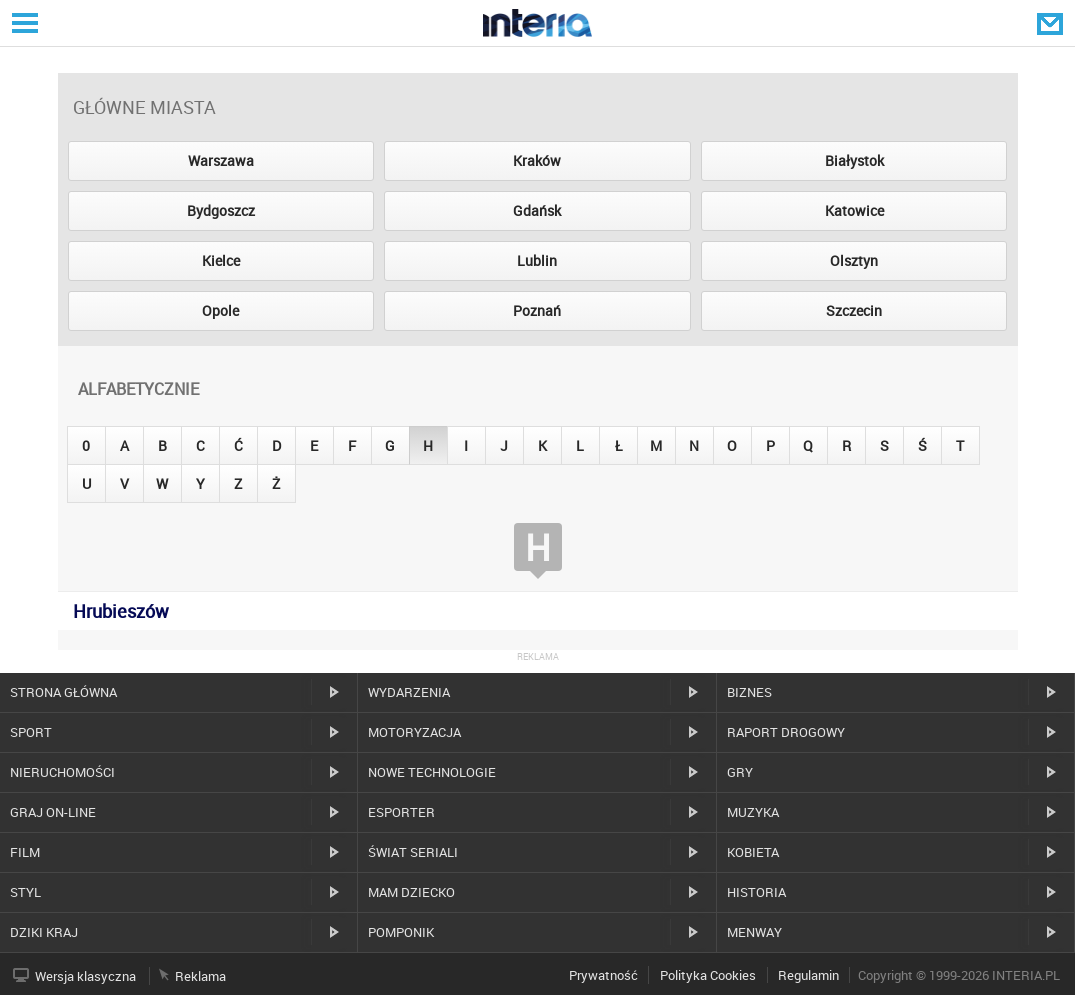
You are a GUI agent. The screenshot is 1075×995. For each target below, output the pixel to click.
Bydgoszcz (221, 210)
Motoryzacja (414, 732)
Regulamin (808, 975)
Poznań (537, 310)
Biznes (749, 692)
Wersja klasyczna (85, 976)
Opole (220, 310)
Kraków (537, 160)
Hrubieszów (121, 611)
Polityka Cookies (708, 975)
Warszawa (221, 160)
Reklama (200, 976)
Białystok (854, 160)
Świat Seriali (413, 852)
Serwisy (23, 22)
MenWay (754, 932)
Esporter (401, 812)
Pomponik (401, 932)
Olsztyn (854, 260)
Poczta (1052, 23)
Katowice (854, 210)
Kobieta (753, 852)
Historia (756, 892)
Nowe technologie (432, 772)
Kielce (221, 260)
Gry (740, 772)
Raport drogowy (786, 732)
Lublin (537, 260)
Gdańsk (537, 210)
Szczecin (854, 310)
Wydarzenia (409, 692)
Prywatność (603, 975)
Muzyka (753, 812)
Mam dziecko (411, 892)
